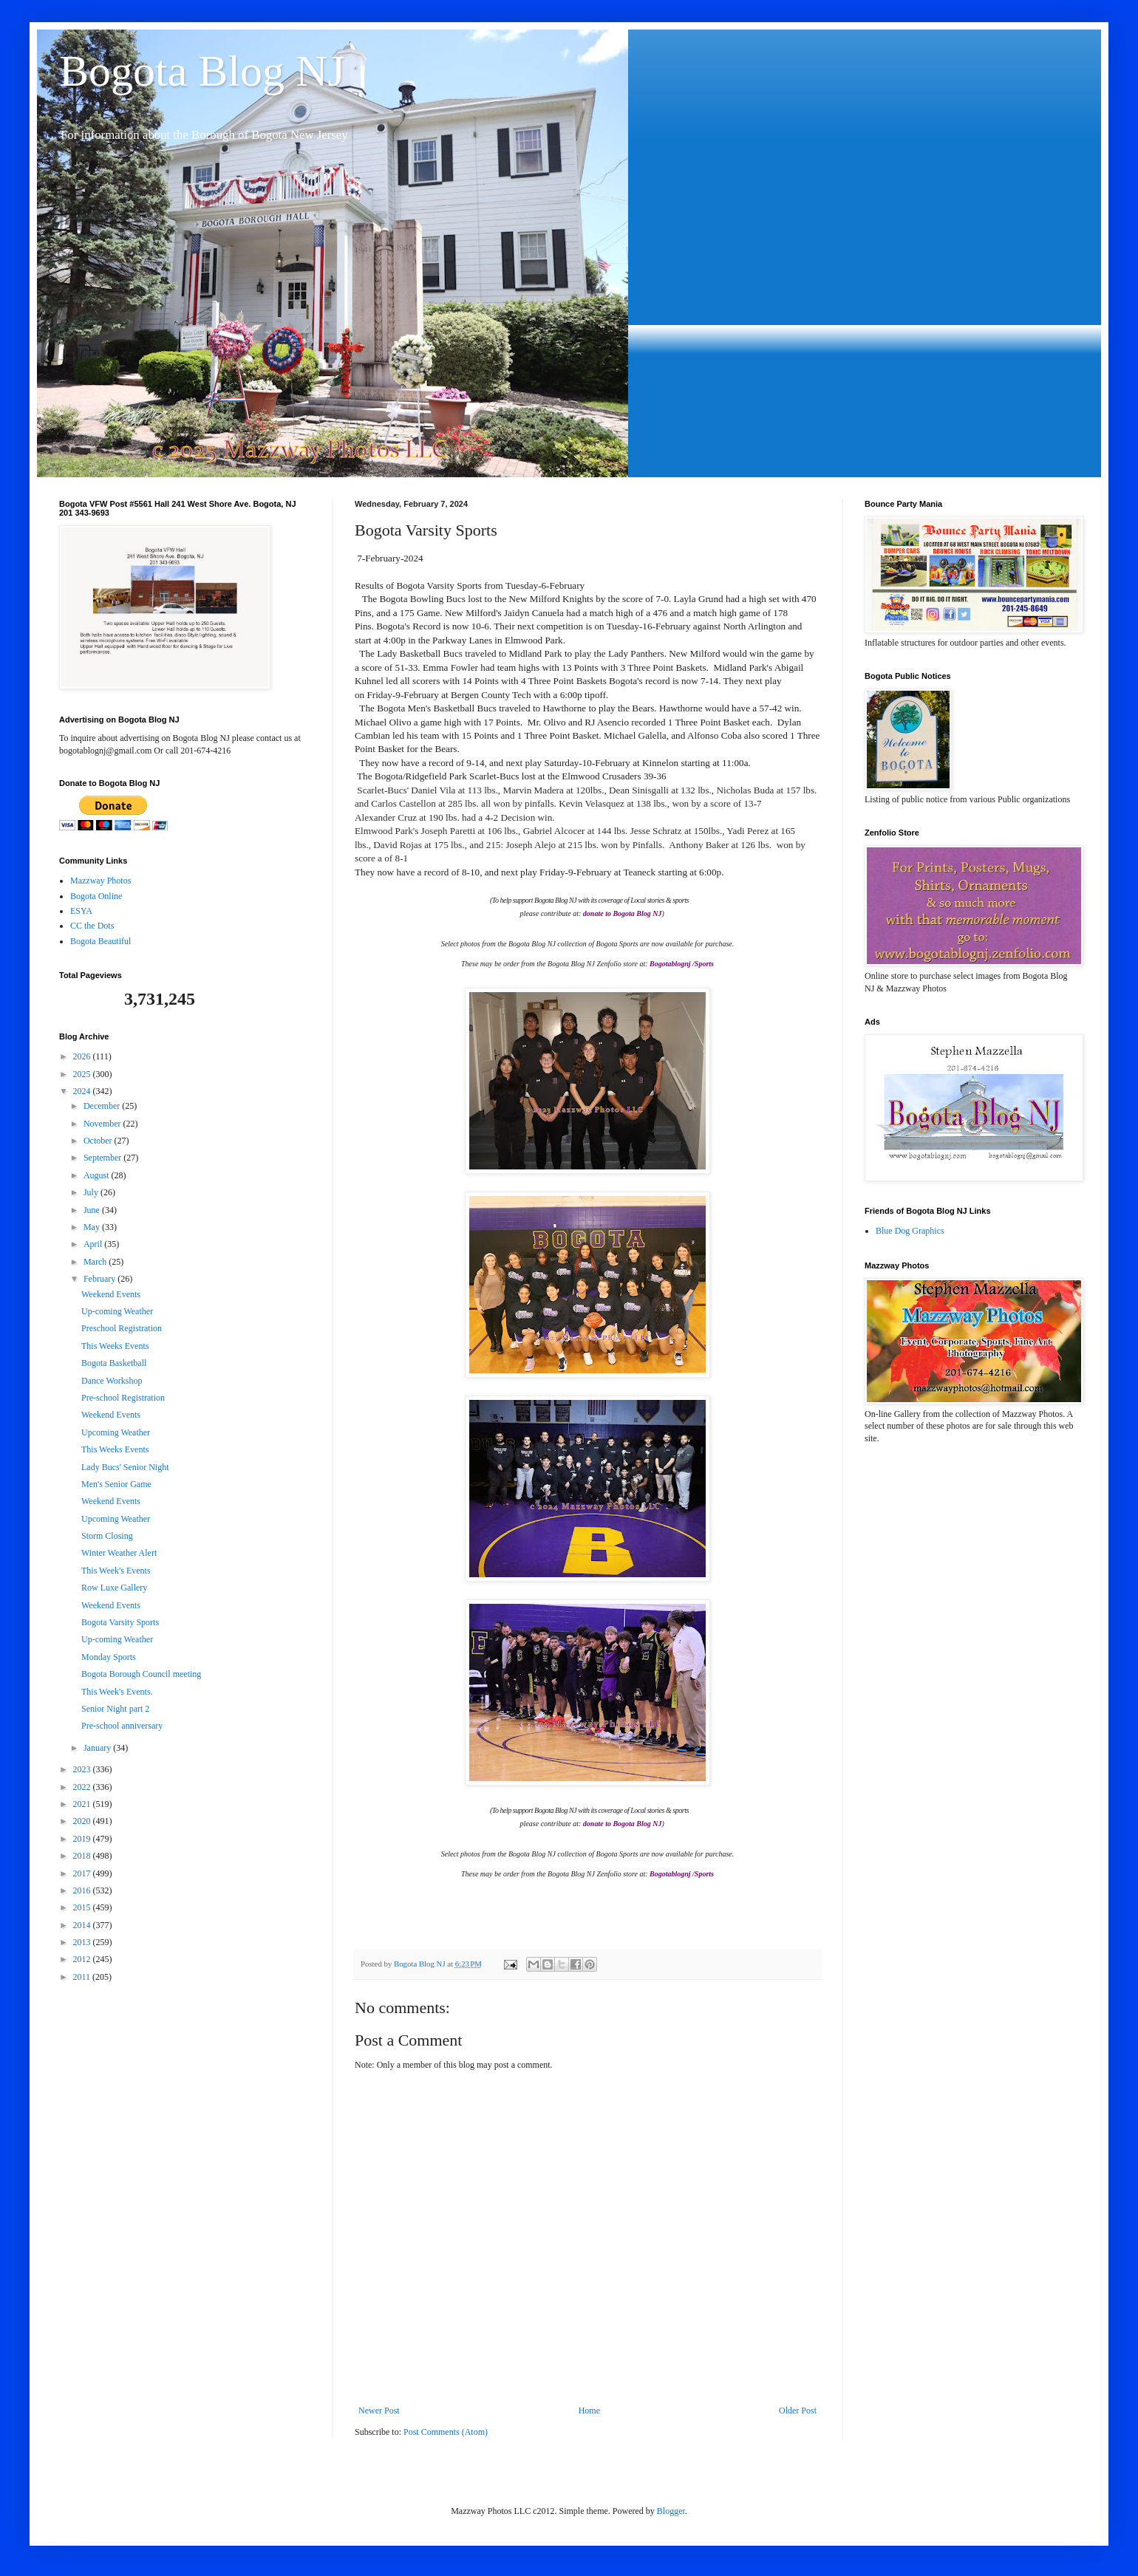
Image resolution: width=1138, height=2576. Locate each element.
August (98, 1175)
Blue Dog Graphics (910, 1231)
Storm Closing (107, 1536)
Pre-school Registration (123, 1398)
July (92, 1192)
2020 (83, 1821)
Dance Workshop (111, 1381)
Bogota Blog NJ (202, 71)
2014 (83, 1925)
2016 (83, 1890)
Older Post (798, 2410)
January (98, 1748)
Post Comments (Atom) (445, 2432)
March (96, 1262)
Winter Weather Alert (119, 1553)
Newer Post (379, 2410)
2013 (83, 1942)
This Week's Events (116, 1570)
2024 (83, 1091)
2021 (83, 1804)
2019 (83, 1839)
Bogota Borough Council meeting (141, 1674)
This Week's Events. (117, 1692)
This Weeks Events (115, 1346)
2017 (83, 1873)
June (93, 1210)
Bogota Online (96, 896)
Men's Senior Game (116, 1484)
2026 (83, 1056)
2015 (83, 1907)
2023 (83, 1769)
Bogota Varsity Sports (120, 1622)
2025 (83, 1074)
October (99, 1140)
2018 (83, 1856)
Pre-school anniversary (122, 1726)
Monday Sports (108, 1657)
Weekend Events (110, 1294)
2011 (83, 1977)
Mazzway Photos (100, 880)
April (94, 1244)
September (103, 1157)
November (103, 1123)
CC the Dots (92, 925)
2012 (83, 1959)
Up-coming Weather (117, 1311)
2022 (83, 1787)
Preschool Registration (121, 1328)
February (100, 1279)
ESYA (81, 911)
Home (589, 2410)
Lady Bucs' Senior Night (124, 1467)
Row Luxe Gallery (114, 1587)
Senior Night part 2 (115, 1709)
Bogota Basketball (113, 1363)
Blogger (671, 2511)
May (93, 1227)
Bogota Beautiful (100, 941)
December (103, 1106)
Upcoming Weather (115, 1432)
